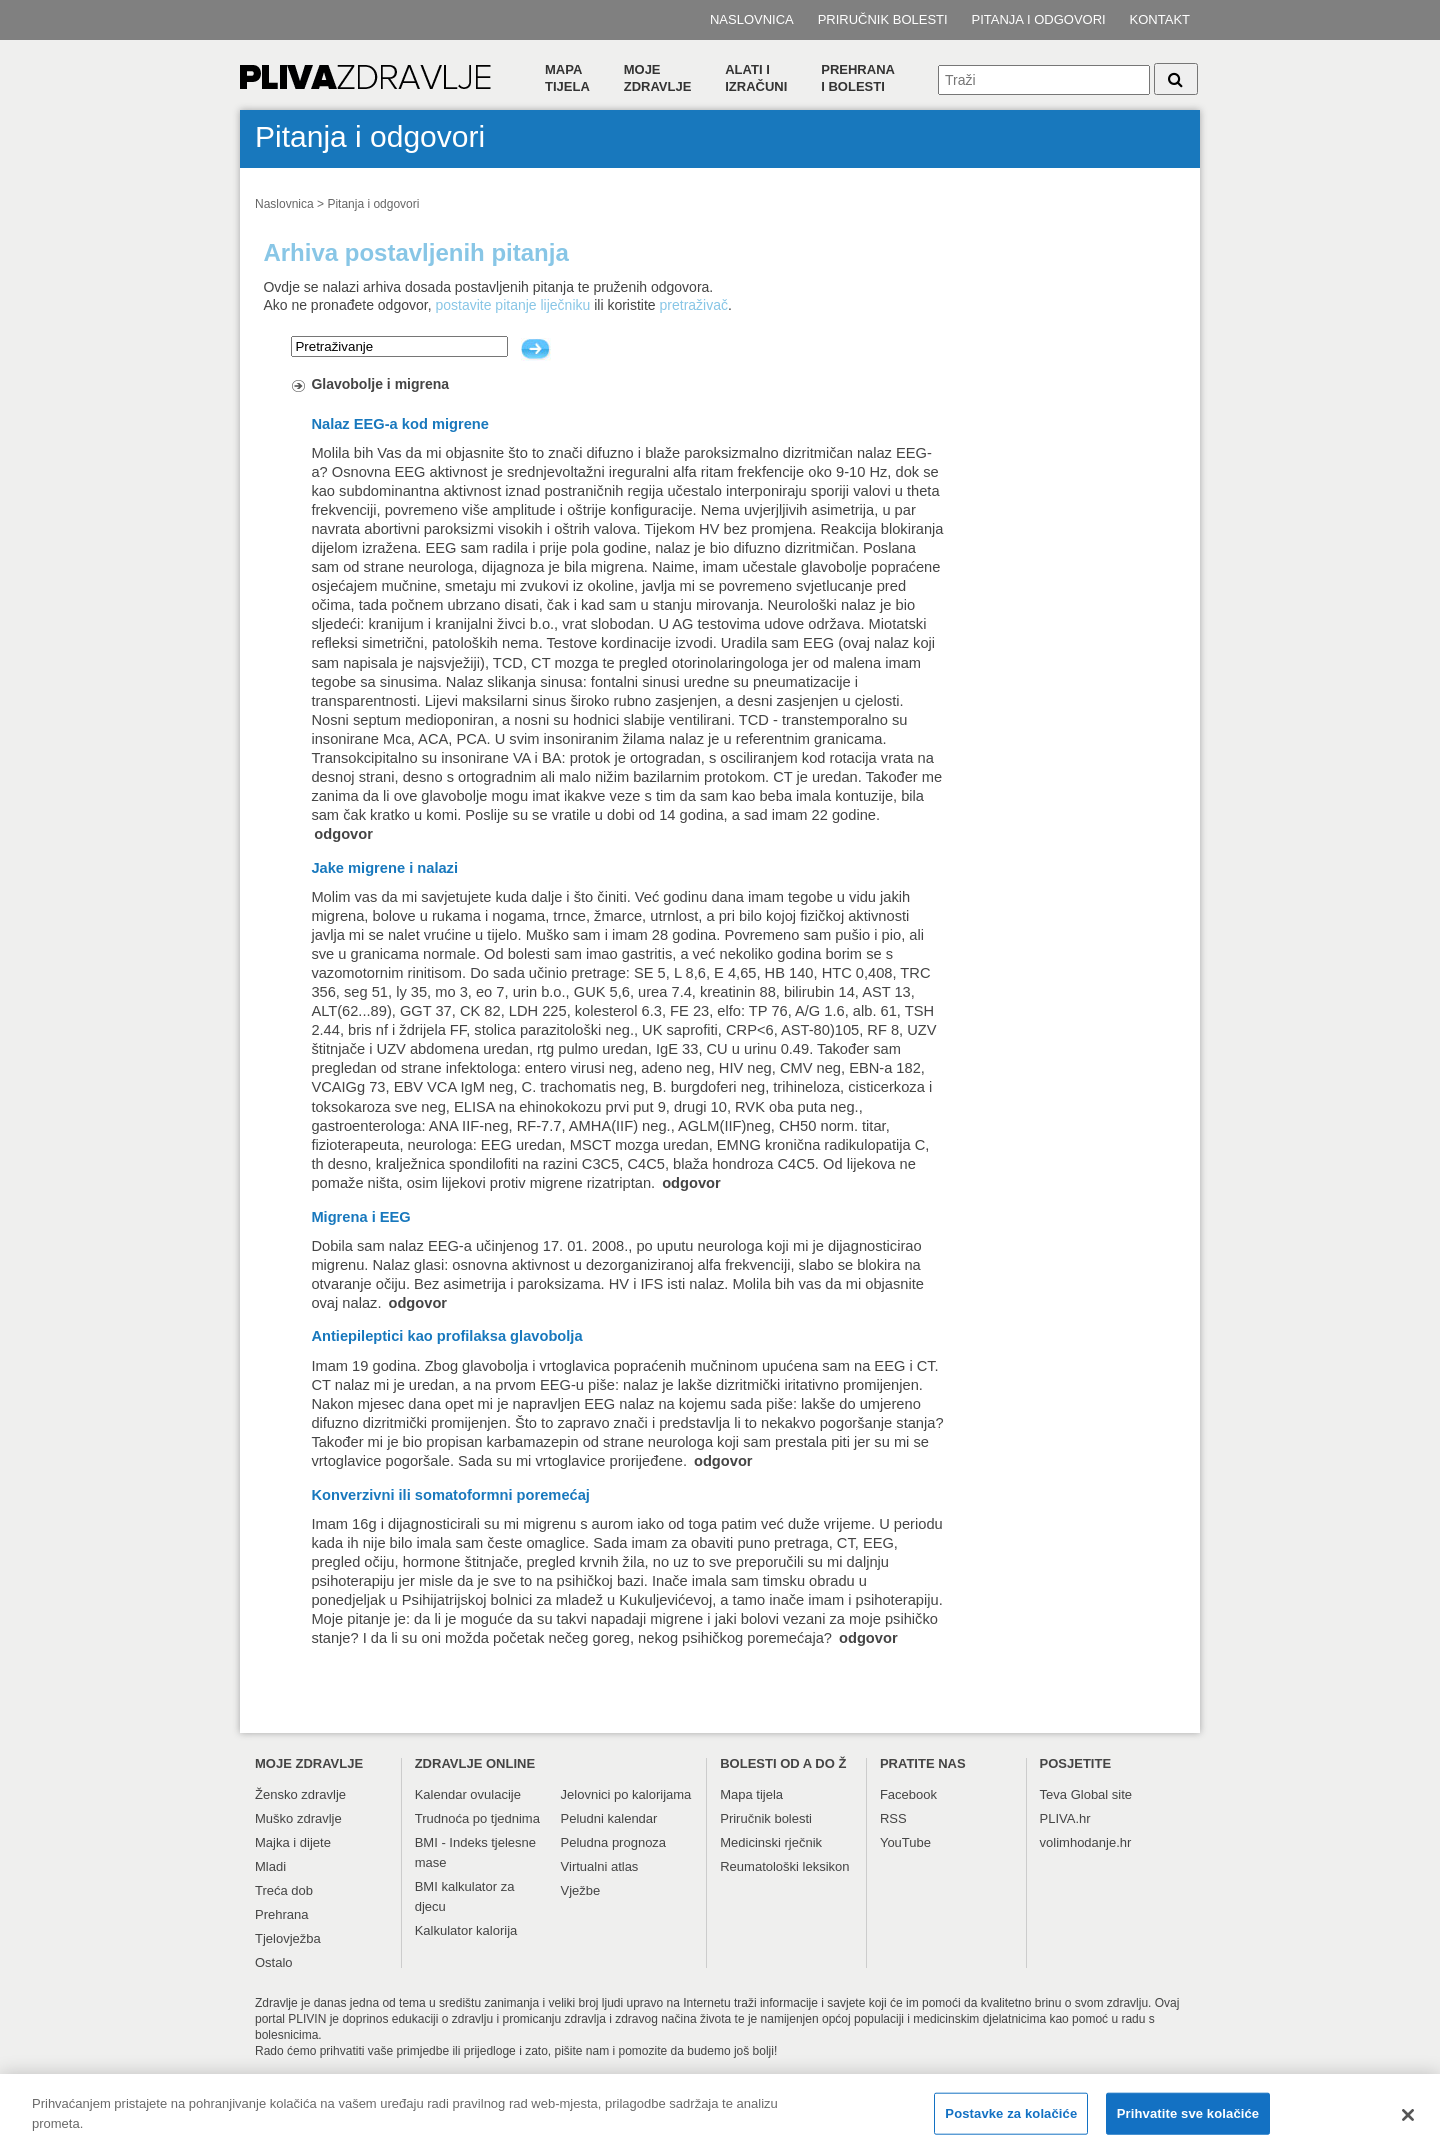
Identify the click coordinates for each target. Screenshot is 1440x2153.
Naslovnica (752, 19)
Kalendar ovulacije (468, 1794)
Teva (1053, 1794)
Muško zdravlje (298, 1818)
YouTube (905, 1842)
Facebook (908, 1794)
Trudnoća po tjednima (477, 1818)
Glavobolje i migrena (380, 384)
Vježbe (581, 1890)
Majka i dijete (293, 1842)
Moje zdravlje (658, 78)
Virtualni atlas (600, 1866)
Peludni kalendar (609, 1818)
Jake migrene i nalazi (384, 868)
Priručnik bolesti (883, 19)
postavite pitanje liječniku (512, 305)
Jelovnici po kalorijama (626, 1794)
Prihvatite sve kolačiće (1188, 2119)
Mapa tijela (567, 78)
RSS (893, 1818)
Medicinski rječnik (771, 1842)
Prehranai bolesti (858, 78)
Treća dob (284, 1890)
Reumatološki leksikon (784, 1866)
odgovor (343, 834)
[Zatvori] (1408, 2121)
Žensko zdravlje (300, 1794)
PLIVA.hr (1065, 1818)
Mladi (270, 1866)
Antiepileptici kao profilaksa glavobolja (446, 1336)
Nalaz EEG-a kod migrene (400, 424)
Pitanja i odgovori (1039, 19)
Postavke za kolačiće (1011, 2119)
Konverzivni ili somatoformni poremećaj (450, 1495)
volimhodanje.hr (1086, 1842)
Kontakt (1160, 19)
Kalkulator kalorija (466, 1930)
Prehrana (281, 1914)
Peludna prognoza (614, 1842)
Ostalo (274, 1962)
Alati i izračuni (756, 78)
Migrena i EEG (360, 1217)
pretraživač (694, 305)
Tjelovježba (288, 1938)
